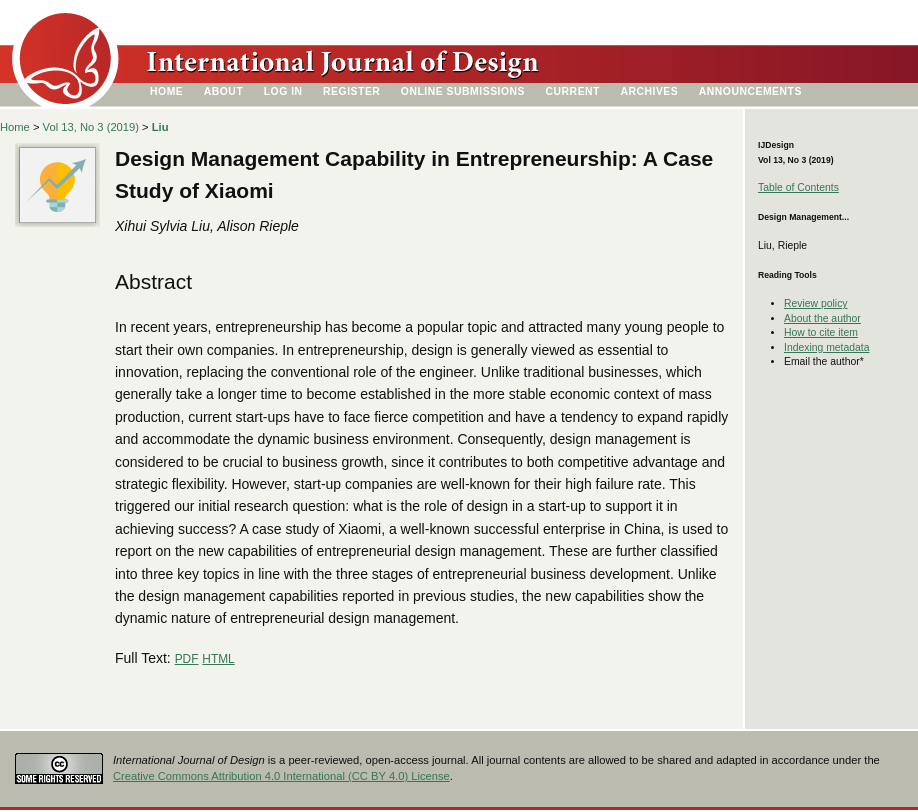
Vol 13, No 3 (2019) (91, 127)
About (224, 91)
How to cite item (821, 332)
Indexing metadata (827, 347)
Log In (283, 91)
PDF (187, 659)
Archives (649, 91)
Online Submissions (463, 91)
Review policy (816, 303)
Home (166, 91)
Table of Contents (798, 187)
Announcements (750, 91)
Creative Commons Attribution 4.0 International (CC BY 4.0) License (281, 776)
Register (351, 91)
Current (573, 91)
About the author (822, 318)
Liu (160, 127)
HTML (218, 659)
